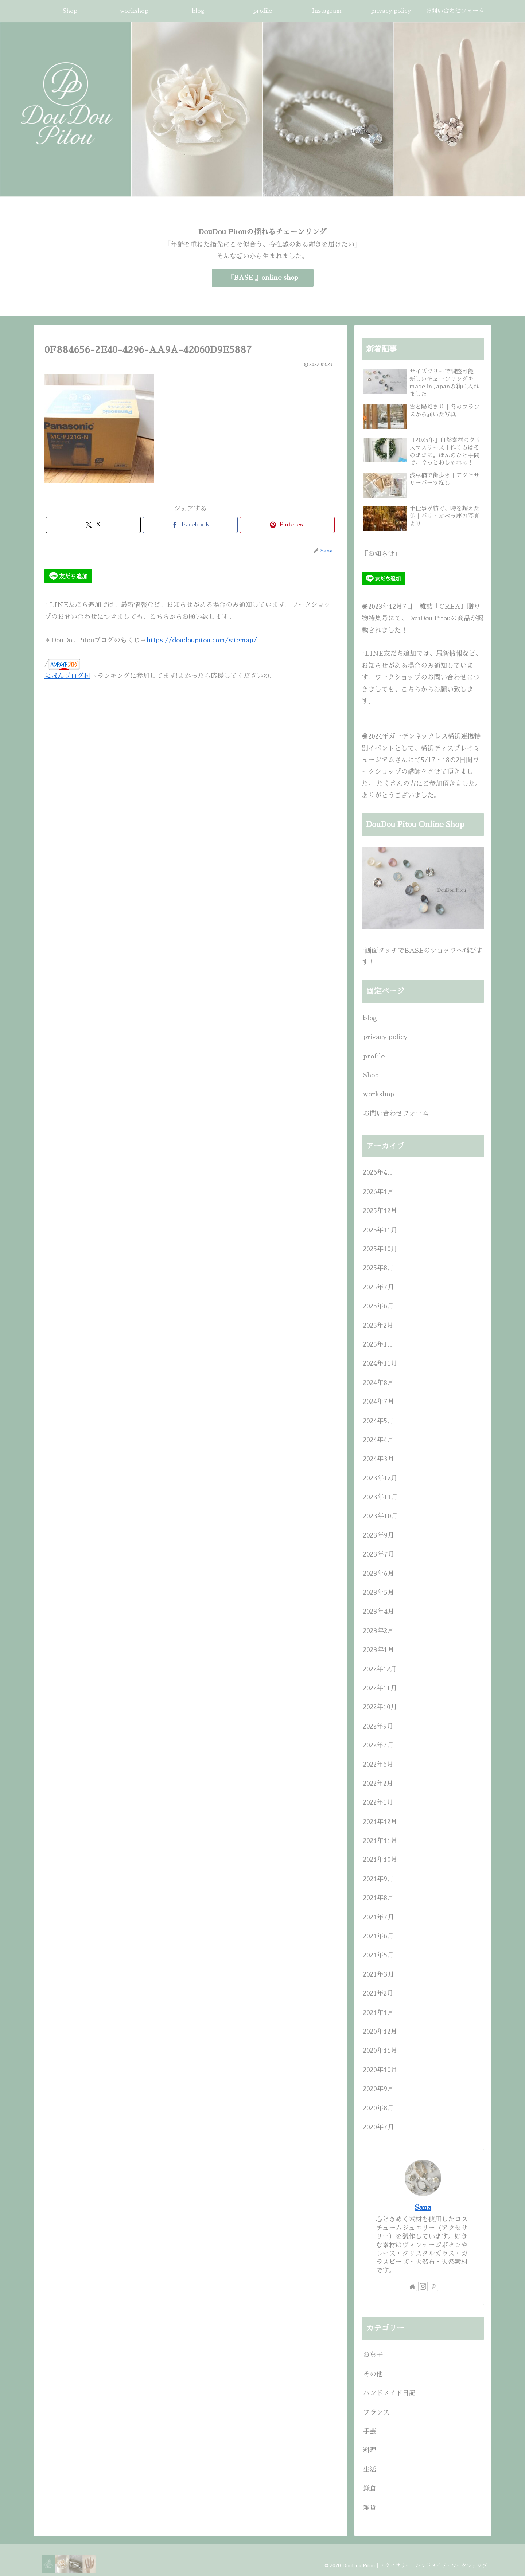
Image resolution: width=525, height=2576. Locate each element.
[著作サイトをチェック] (412, 2286)
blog (370, 1018)
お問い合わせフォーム (396, 1113)
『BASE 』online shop (262, 277)
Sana (423, 2207)
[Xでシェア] (93, 525)
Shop (371, 1075)
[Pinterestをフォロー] (433, 2286)
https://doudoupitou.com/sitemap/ (202, 640)
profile (374, 1056)
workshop (378, 1094)
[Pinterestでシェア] (287, 525)
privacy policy (385, 1037)
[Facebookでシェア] (190, 525)
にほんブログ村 (67, 676)
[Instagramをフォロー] (423, 2286)
